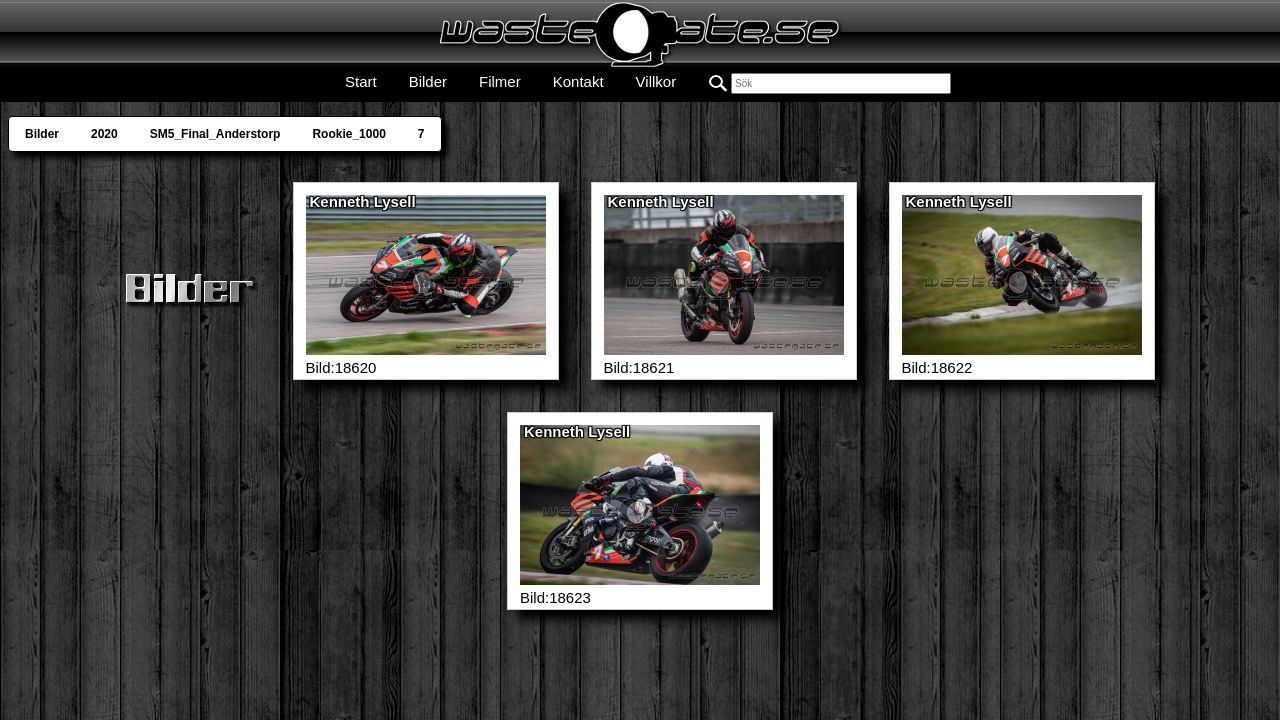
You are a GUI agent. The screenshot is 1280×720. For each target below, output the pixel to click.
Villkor (656, 81)
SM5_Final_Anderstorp (215, 134)
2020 (104, 134)
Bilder (428, 81)
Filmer (500, 81)
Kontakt (578, 81)
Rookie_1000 (348, 134)
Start (361, 81)
